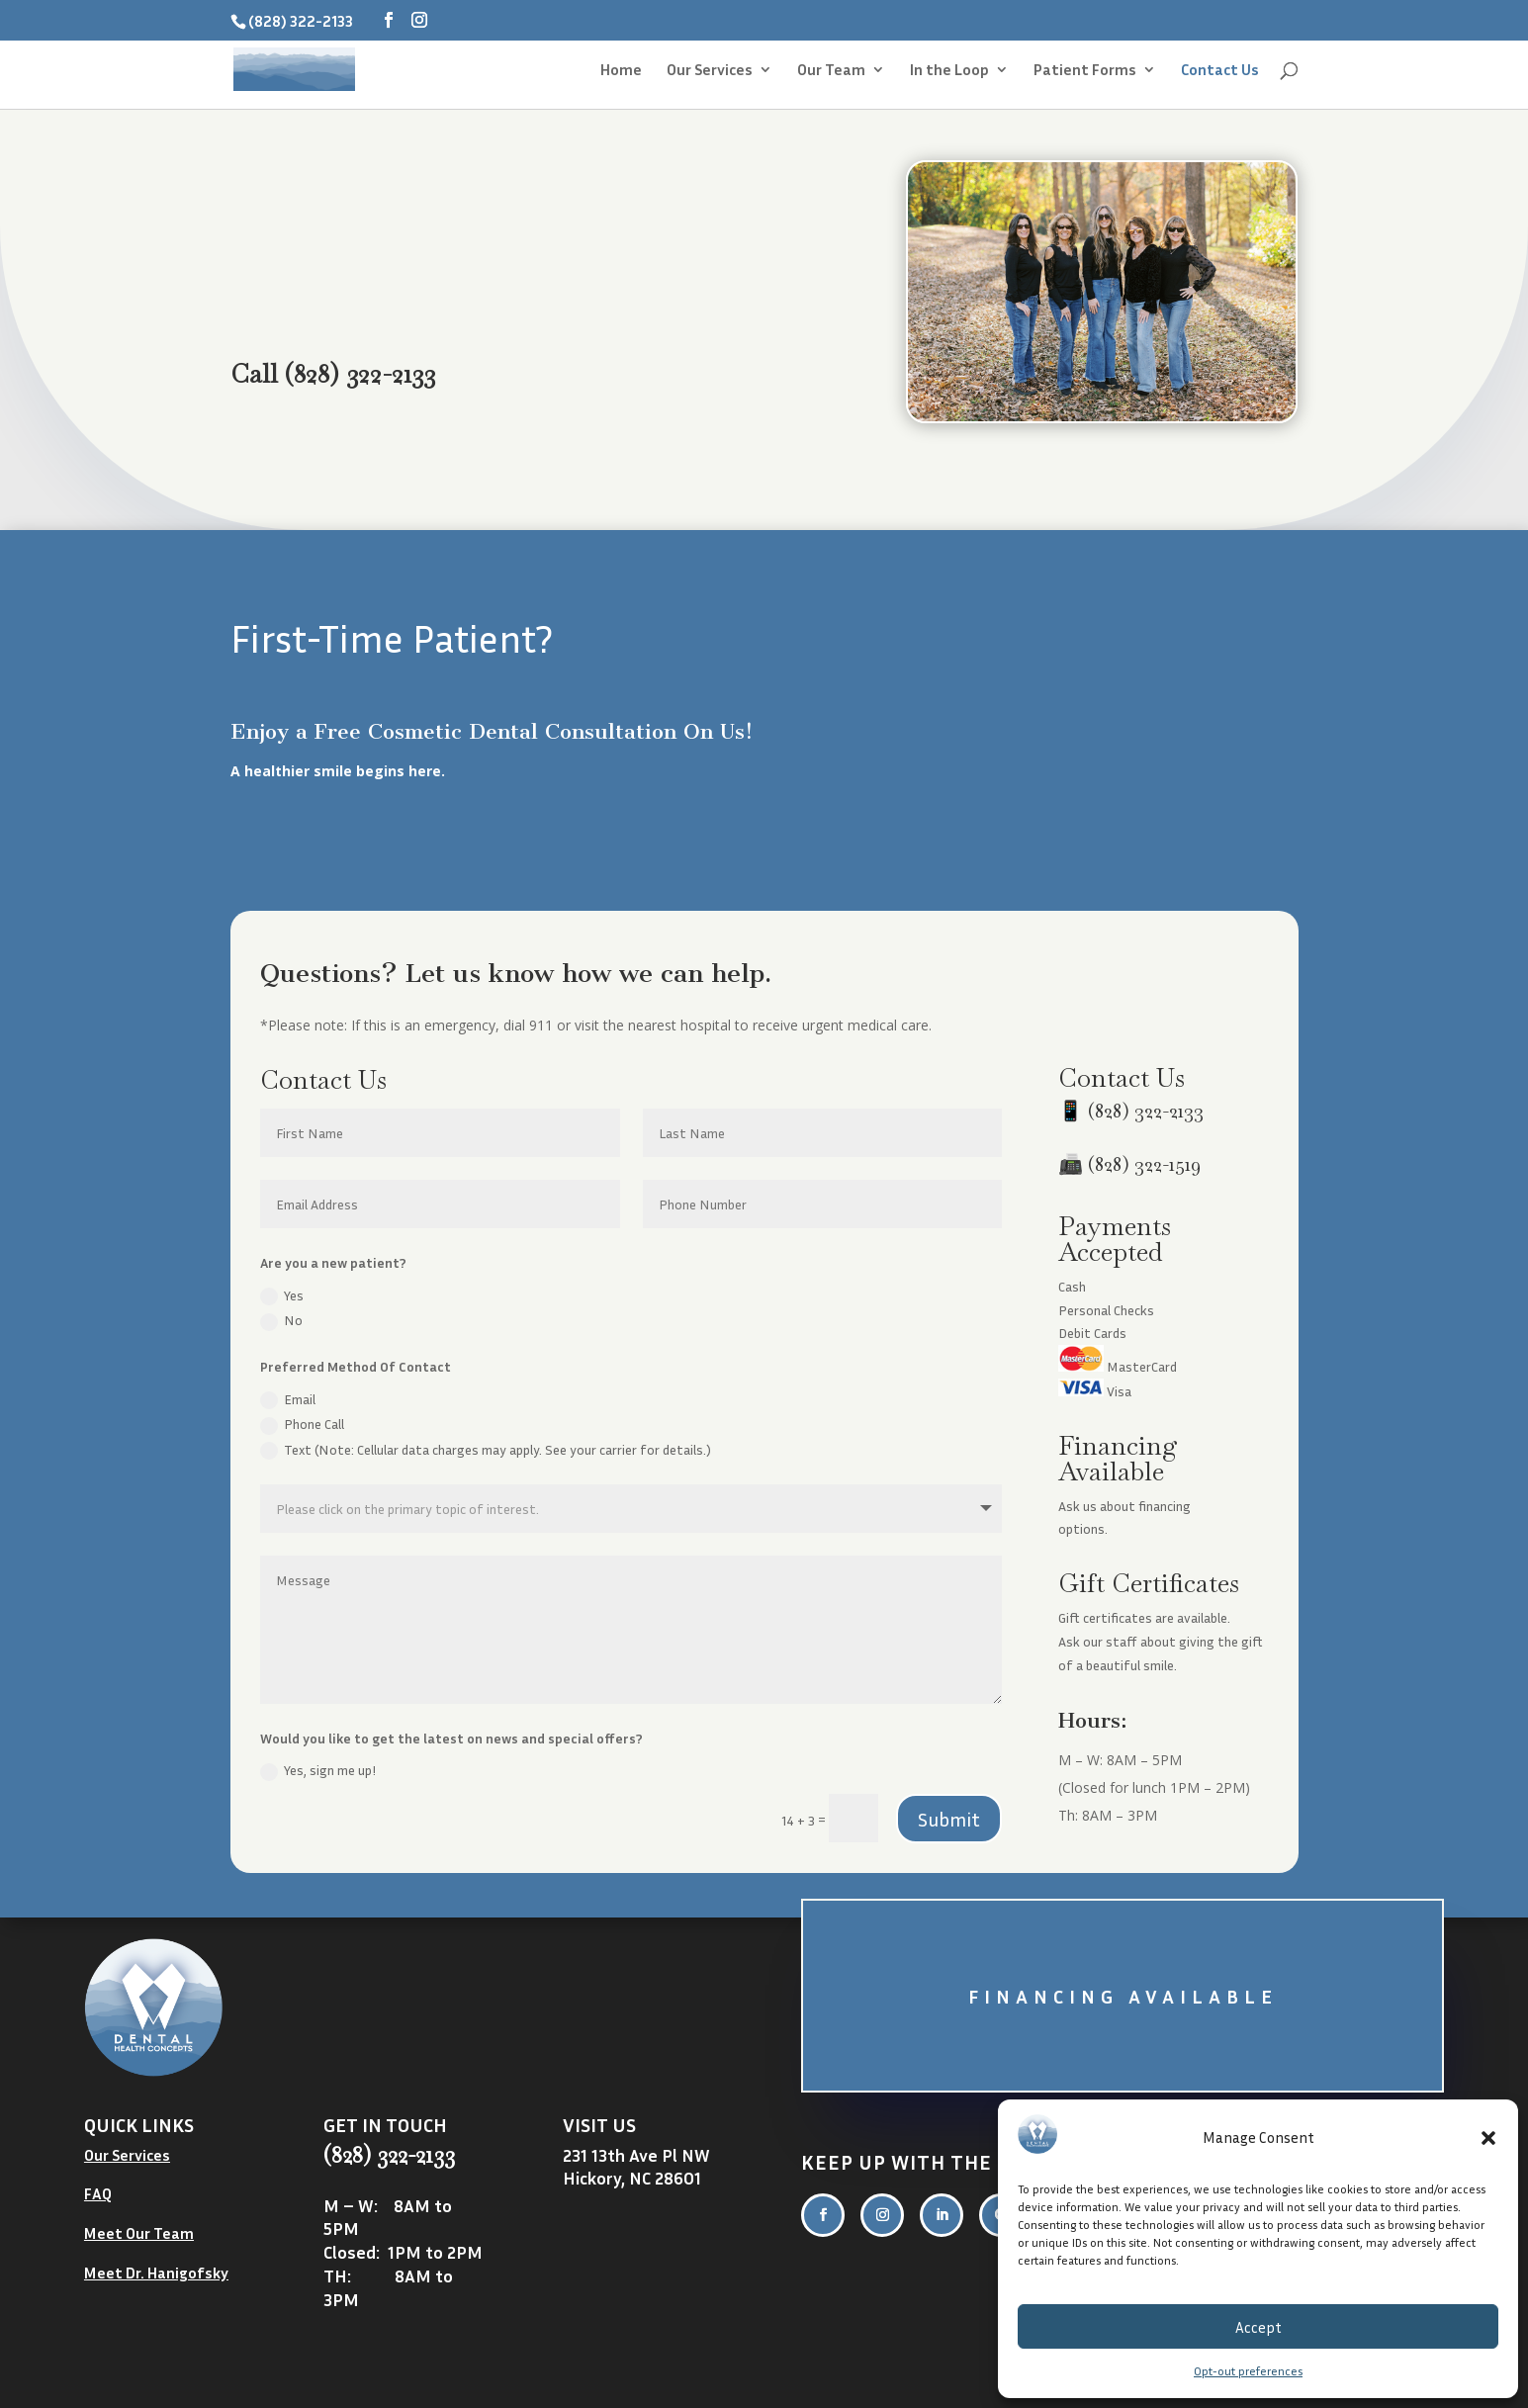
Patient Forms (1085, 70)
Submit (949, 1818)
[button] (1488, 2138)
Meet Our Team (139, 2233)
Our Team (831, 70)
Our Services (710, 70)
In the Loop (949, 70)
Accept (1258, 2327)
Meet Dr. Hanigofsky (156, 2272)
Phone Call (302, 1425)
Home (621, 70)
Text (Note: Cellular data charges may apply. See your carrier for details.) (485, 1451)
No (281, 1321)
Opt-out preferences (1248, 2370)
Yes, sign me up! (318, 1771)
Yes (282, 1296)
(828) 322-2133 (1146, 1110)
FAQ (98, 2193)
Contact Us (1220, 70)
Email (287, 1400)
